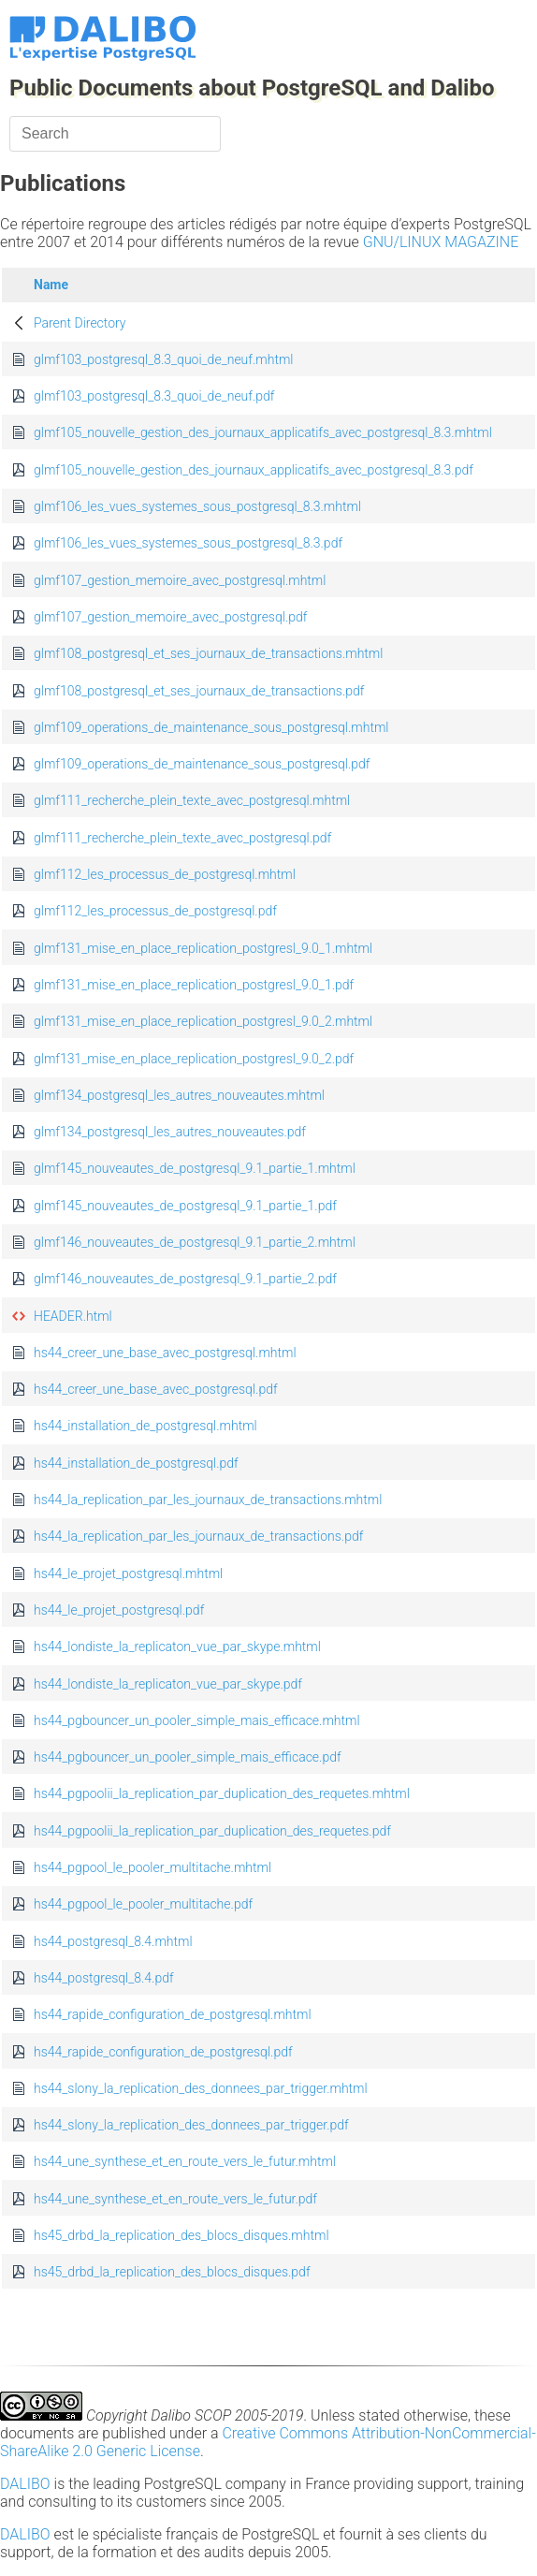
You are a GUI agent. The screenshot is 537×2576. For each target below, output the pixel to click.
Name (51, 284)
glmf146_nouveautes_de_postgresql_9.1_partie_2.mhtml (195, 1242)
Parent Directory (80, 322)
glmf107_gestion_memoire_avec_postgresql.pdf (170, 616)
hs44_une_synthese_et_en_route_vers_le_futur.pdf (175, 2198)
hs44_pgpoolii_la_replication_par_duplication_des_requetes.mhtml (222, 1793)
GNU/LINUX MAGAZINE (441, 242)
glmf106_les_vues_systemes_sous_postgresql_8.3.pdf (188, 542)
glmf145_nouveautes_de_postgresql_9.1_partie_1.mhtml (195, 1168)
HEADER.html (73, 1316)
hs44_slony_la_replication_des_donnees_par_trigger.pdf (191, 2124)
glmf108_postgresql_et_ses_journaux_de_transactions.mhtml (208, 653)
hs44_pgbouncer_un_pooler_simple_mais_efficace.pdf (187, 1756)
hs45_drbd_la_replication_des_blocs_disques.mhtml (181, 2235)
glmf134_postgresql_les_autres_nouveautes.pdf (170, 1131)
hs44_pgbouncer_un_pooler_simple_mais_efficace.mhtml (197, 1720)
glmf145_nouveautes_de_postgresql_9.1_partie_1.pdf (185, 1205)
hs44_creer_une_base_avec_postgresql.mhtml (165, 1352)
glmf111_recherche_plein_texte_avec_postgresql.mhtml (192, 800)
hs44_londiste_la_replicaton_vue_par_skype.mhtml (177, 1646)
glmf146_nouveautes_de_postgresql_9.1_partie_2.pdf (185, 1278)
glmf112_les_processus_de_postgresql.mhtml (165, 874)
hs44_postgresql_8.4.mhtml (113, 1941)
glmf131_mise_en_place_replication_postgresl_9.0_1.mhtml (203, 948)
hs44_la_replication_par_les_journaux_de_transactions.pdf (198, 1536)
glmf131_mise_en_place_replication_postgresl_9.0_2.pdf (194, 1058)
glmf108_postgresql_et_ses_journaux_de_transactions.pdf (199, 690)
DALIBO (25, 2484)
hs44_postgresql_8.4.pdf (104, 1977)
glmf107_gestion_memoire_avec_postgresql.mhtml (180, 580)
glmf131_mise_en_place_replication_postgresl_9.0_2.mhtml (203, 1021)
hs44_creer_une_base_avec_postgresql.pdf (156, 1389)
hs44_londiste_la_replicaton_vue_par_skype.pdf (168, 1683)
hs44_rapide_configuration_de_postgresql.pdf (163, 2051)
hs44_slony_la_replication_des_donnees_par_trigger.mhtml (201, 2088)
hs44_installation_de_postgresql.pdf (136, 1463)
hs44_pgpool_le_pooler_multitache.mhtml (152, 1867)
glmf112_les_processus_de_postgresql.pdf (155, 910)
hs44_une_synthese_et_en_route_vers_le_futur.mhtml (185, 2161)
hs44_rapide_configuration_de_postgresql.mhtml (173, 2014)
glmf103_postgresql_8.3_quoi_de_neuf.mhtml (163, 359)
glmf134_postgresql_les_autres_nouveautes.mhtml (179, 1095)
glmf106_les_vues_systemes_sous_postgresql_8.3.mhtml (197, 506)
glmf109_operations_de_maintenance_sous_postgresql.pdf (202, 763)
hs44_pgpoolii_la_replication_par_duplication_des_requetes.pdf (212, 1830)
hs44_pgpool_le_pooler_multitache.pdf (143, 1903)
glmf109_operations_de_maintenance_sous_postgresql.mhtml (211, 727)
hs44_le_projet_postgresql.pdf (119, 1610)
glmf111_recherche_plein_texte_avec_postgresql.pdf (182, 837)
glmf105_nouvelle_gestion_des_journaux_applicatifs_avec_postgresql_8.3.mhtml (263, 432)
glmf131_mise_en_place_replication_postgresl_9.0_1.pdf (194, 984)
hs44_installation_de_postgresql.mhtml (145, 1425)
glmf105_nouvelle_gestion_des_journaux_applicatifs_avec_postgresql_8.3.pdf (253, 469)
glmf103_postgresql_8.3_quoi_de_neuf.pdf (154, 395)
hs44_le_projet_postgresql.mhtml (128, 1573)
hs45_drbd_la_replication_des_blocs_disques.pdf (172, 2271)
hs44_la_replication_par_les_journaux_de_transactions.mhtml (208, 1499)
